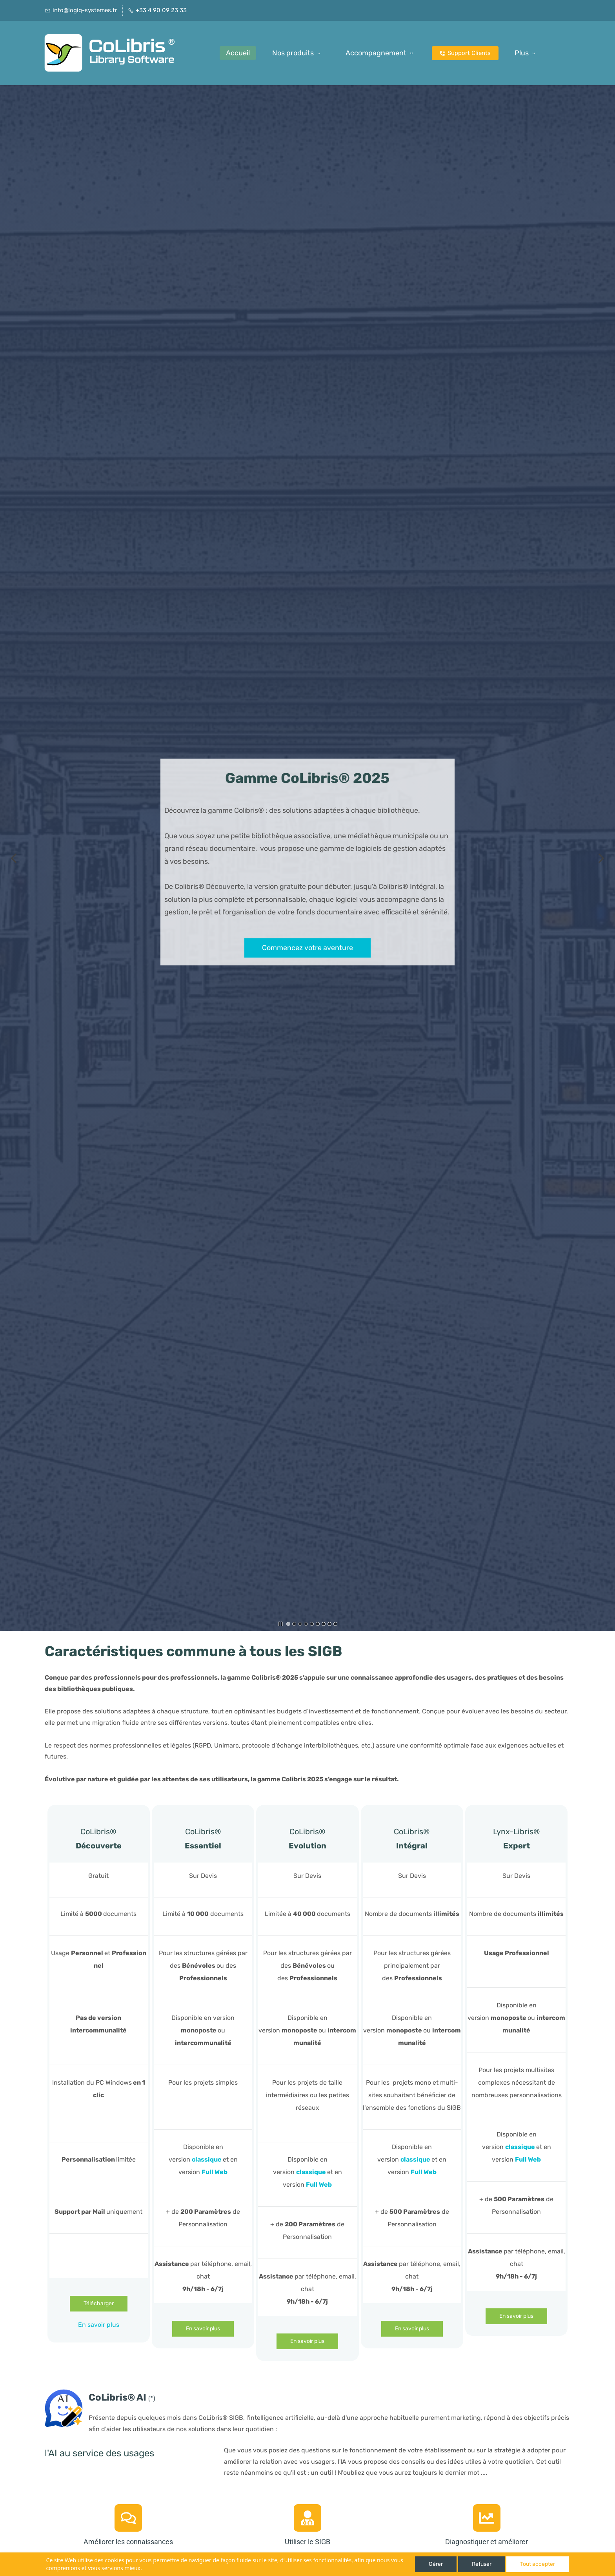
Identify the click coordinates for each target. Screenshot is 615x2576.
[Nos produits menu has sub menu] (297, 53)
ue (218, 2159)
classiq (203, 2159)
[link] (64, 2394)
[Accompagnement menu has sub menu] (380, 53)
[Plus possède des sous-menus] (526, 53)
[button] (14, 858)
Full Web (214, 2172)
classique (311, 2172)
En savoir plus (98, 2324)
